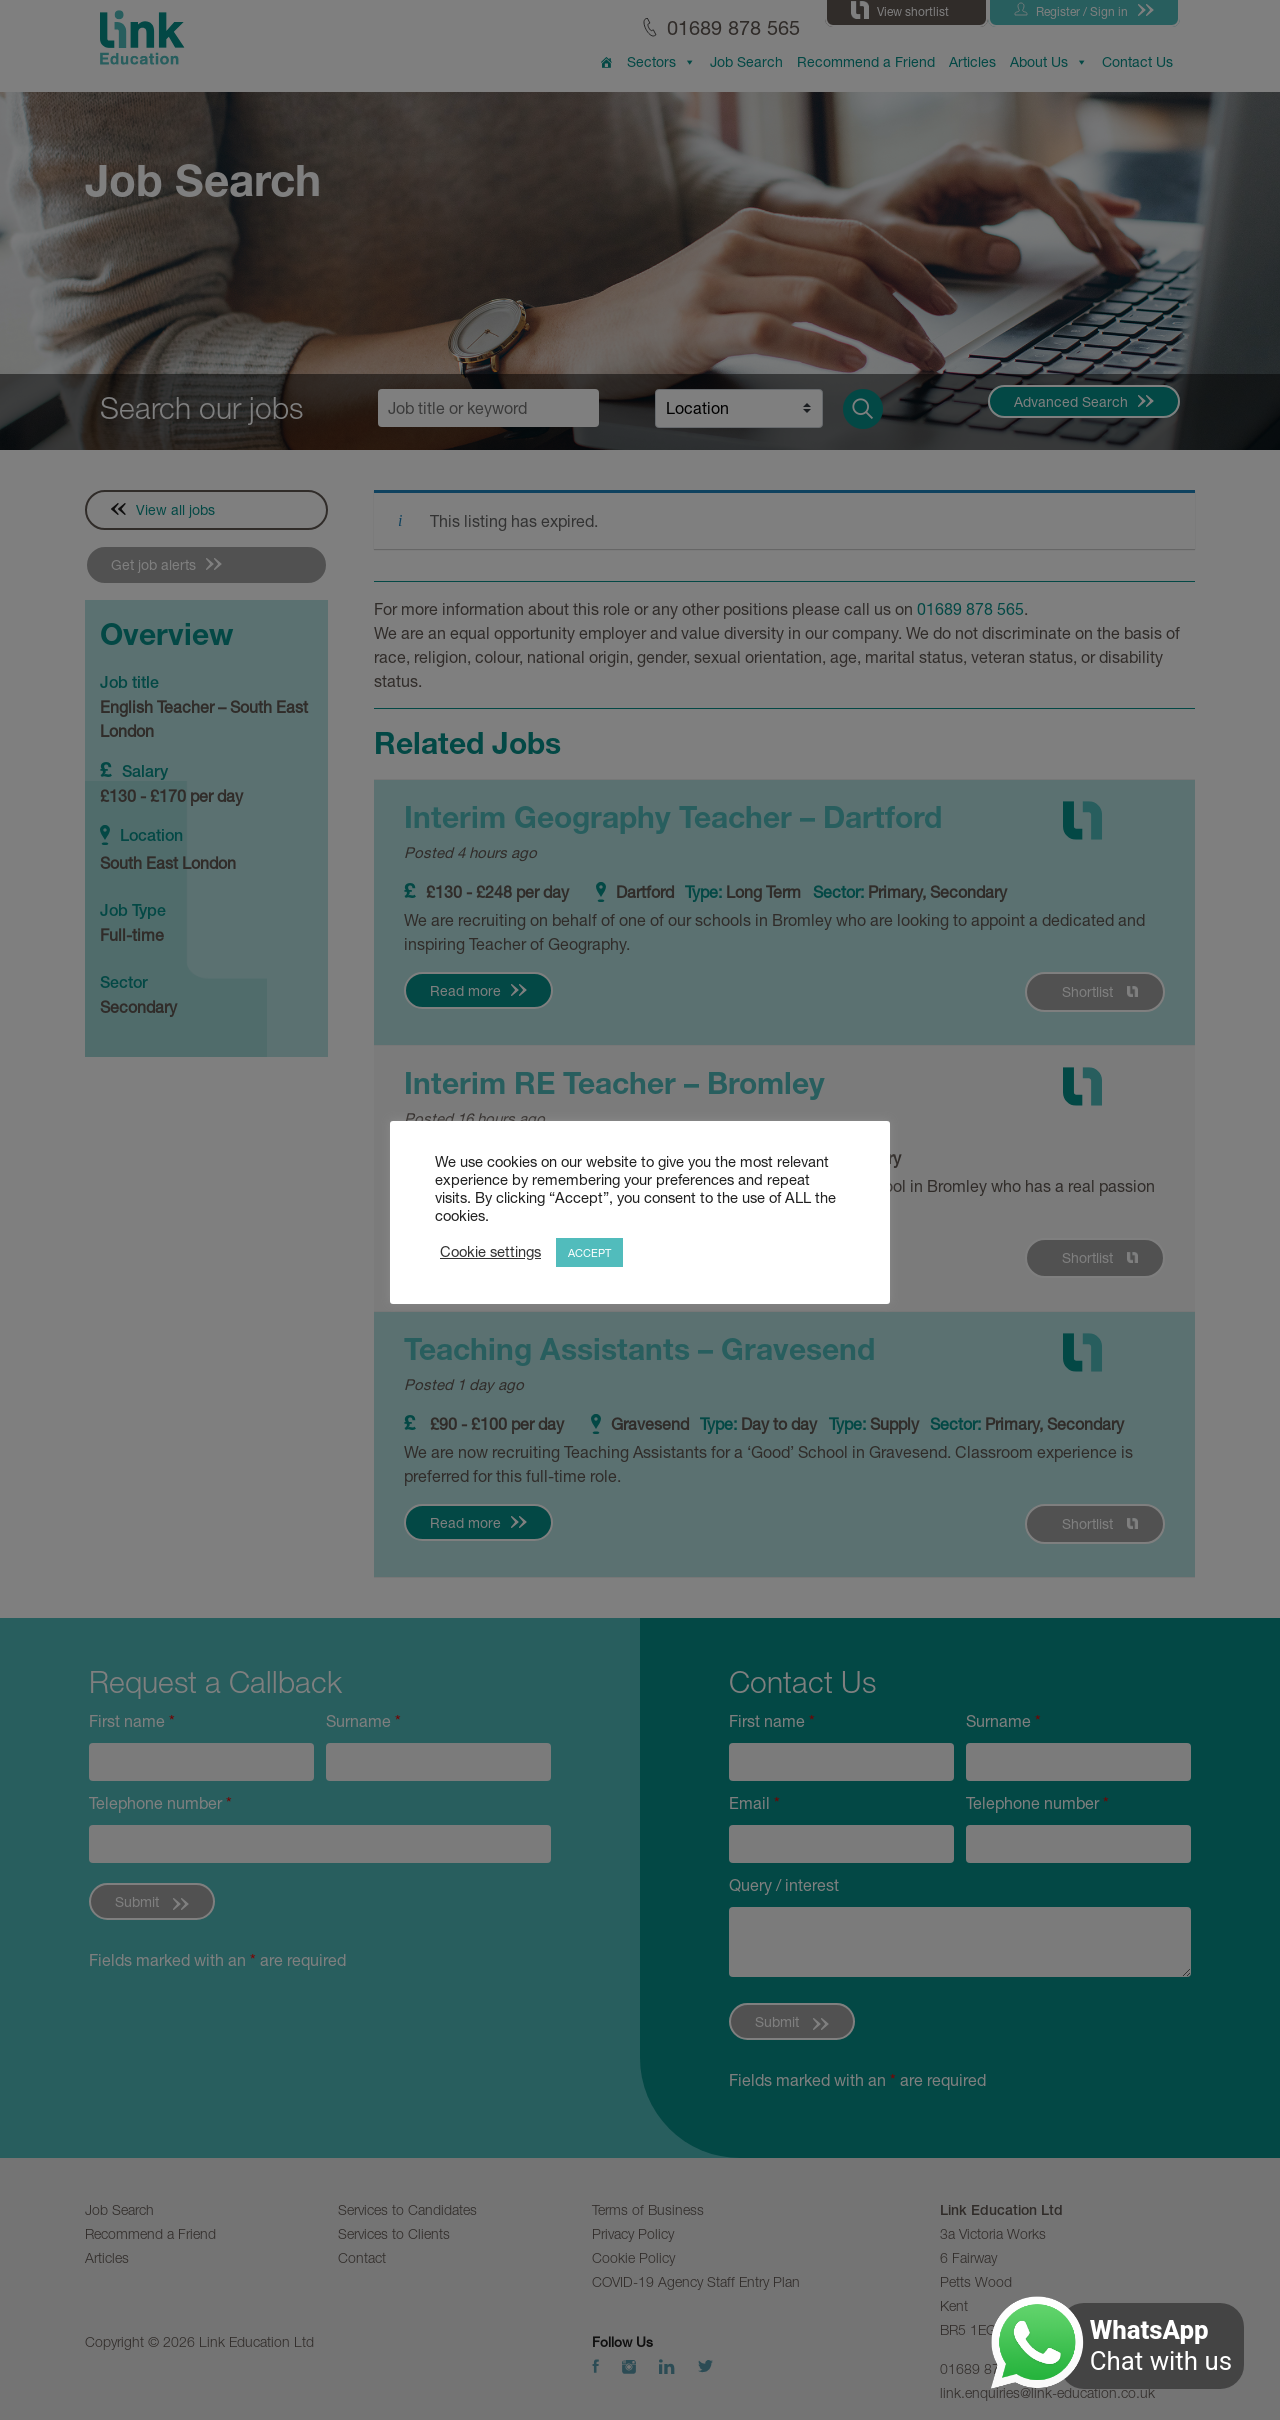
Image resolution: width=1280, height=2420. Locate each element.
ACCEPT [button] (589, 1252)
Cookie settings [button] (490, 1251)
